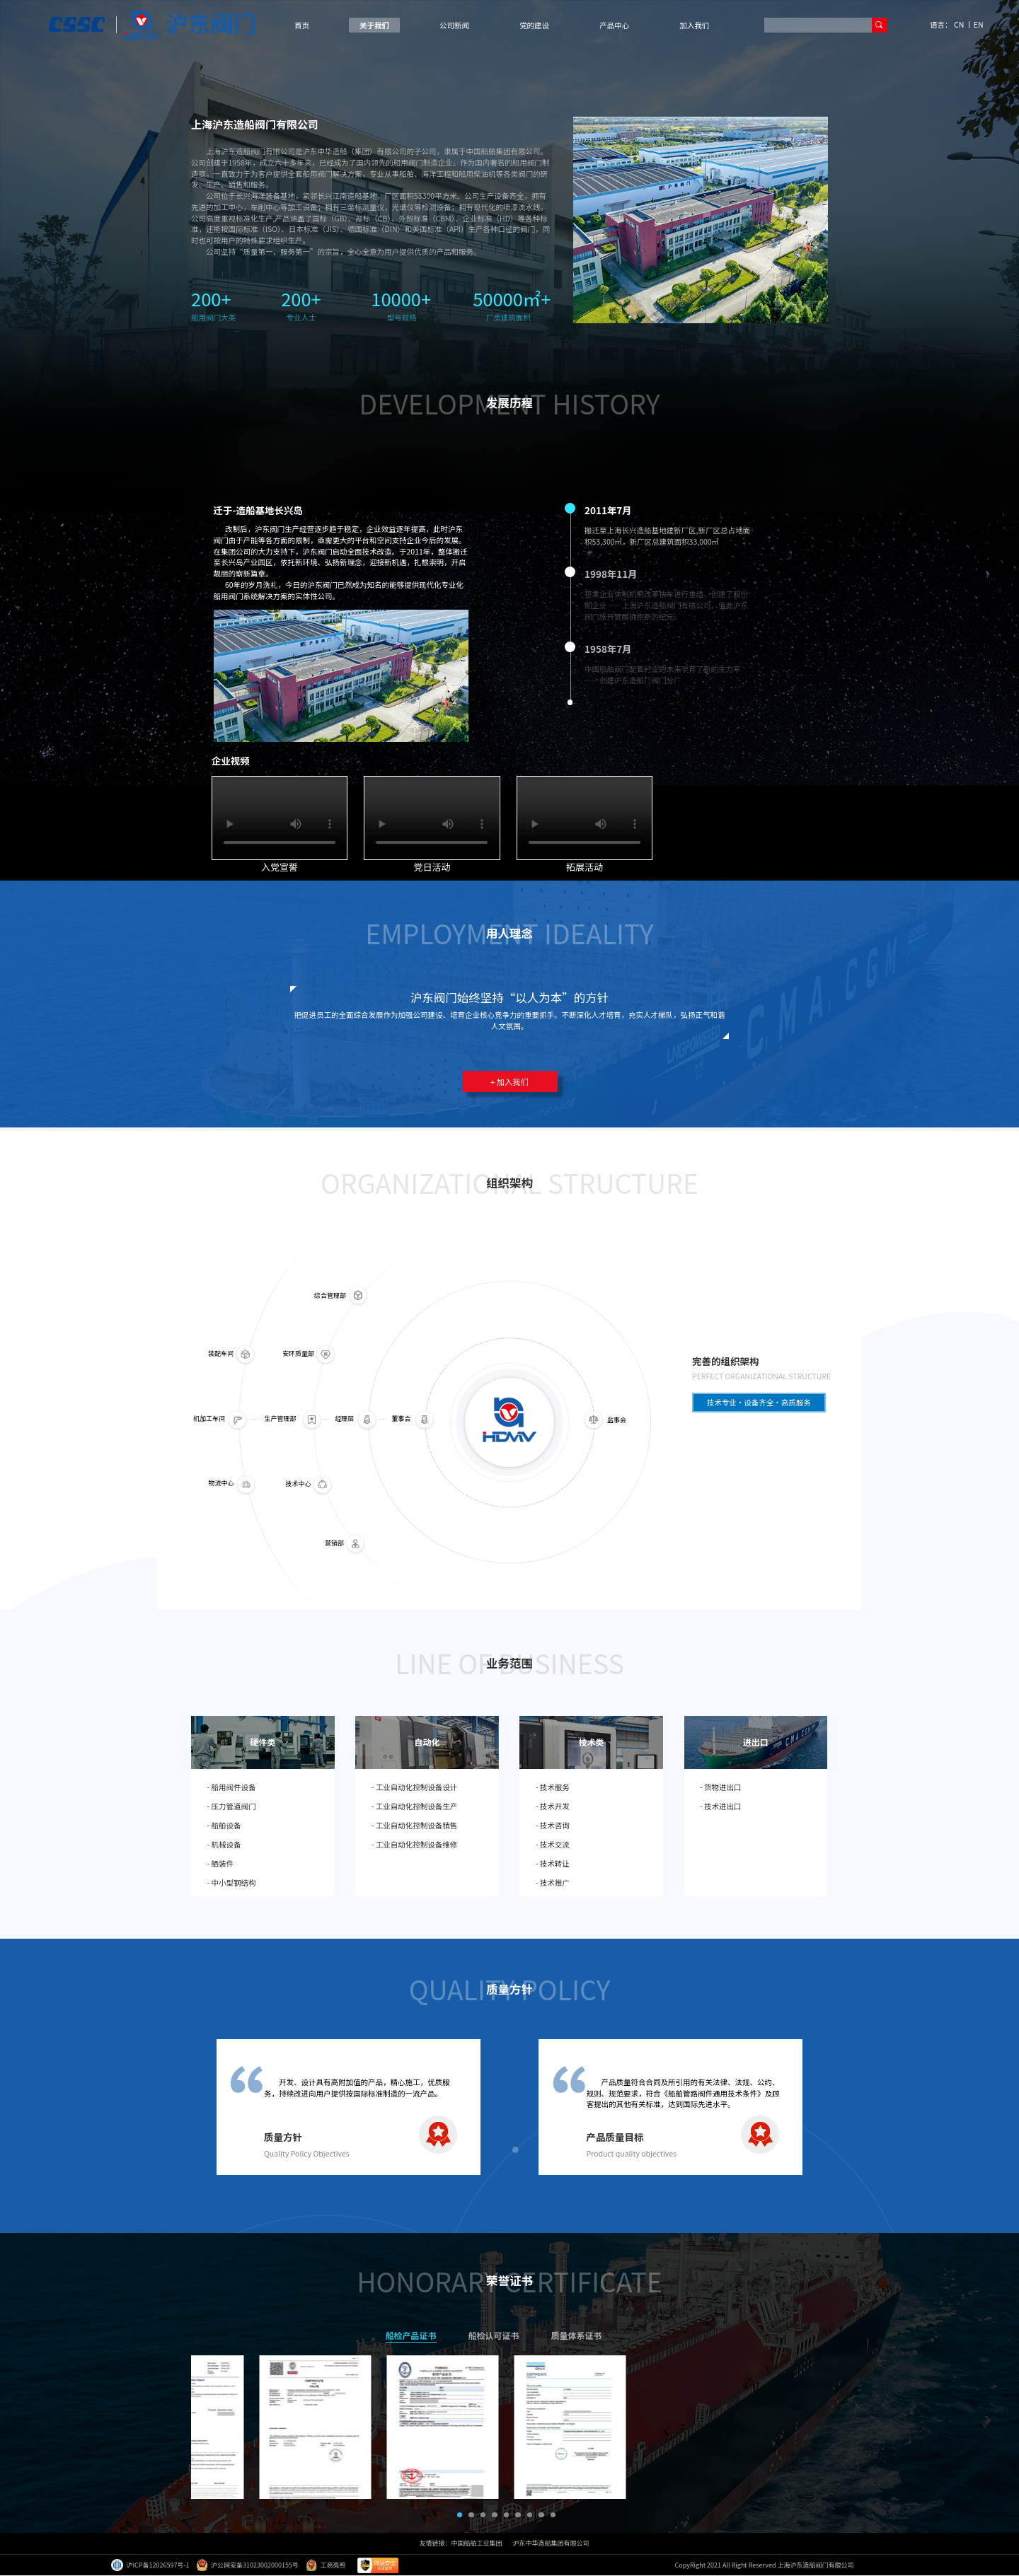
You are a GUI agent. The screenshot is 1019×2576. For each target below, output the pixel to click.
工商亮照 (326, 2565)
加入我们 (694, 25)
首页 (301, 25)
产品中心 (614, 25)
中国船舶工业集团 (476, 2543)
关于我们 (374, 25)
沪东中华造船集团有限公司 (551, 2543)
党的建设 (534, 25)
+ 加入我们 (509, 1081)
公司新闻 (454, 25)
